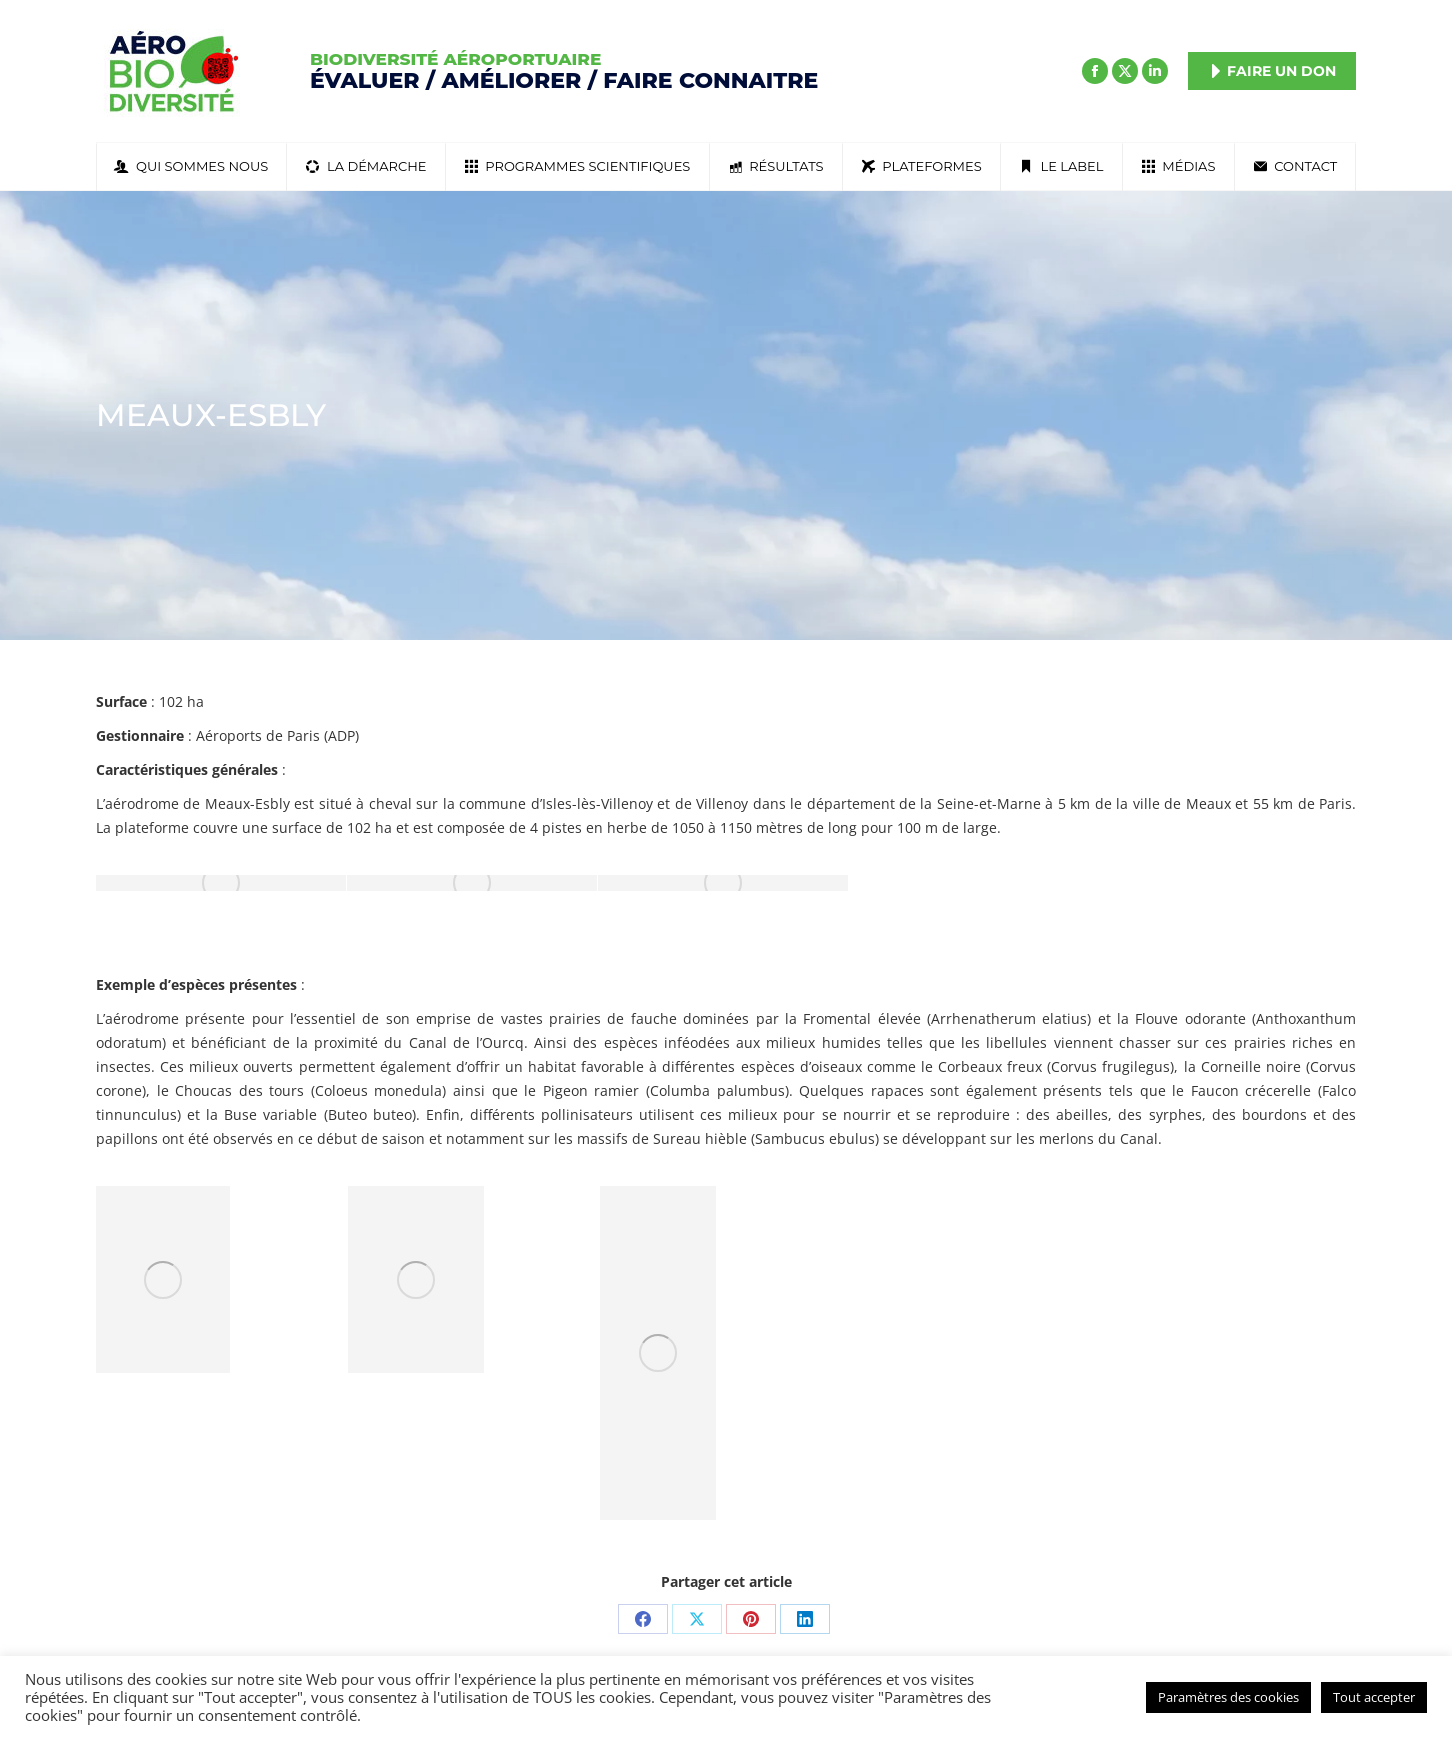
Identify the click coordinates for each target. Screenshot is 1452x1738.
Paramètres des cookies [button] (1228, 1697)
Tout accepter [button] (1374, 1697)
